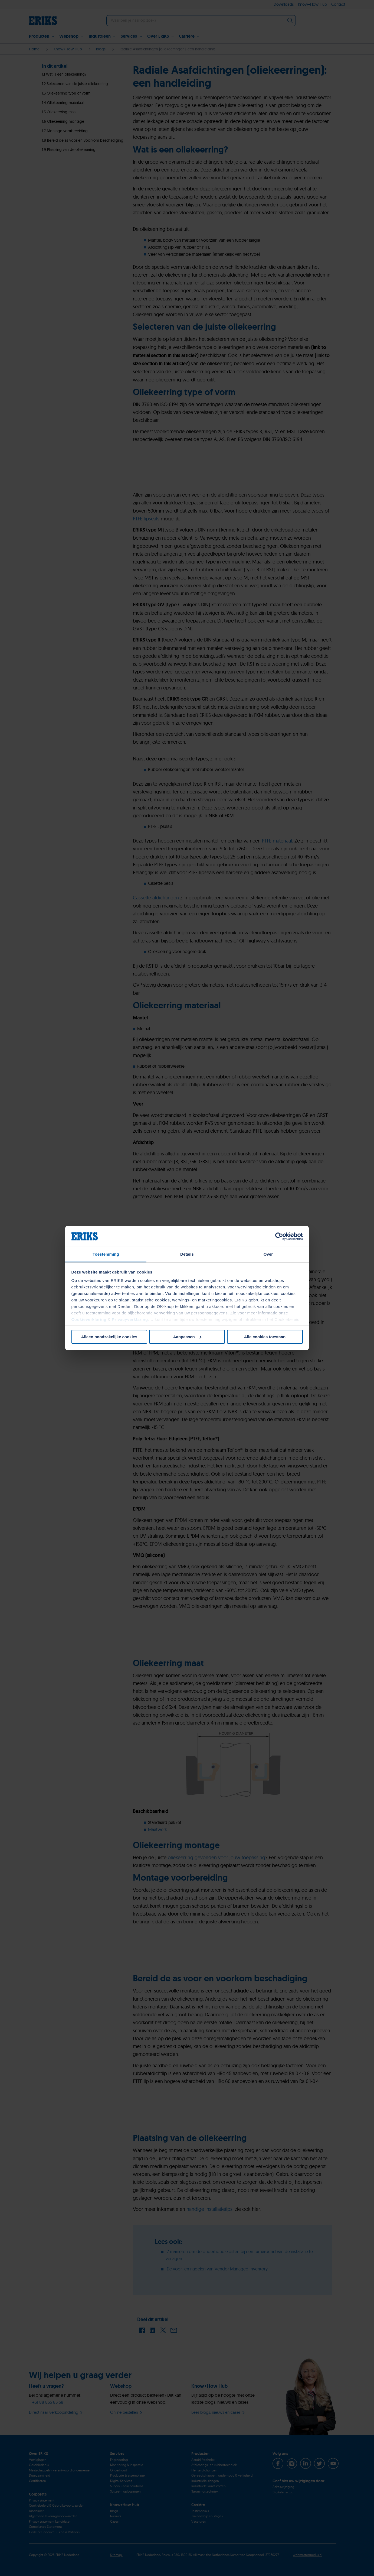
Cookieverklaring (89, 1319)
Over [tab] (268, 1254)
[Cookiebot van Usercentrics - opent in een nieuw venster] (279, 1236)
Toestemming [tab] (106, 1254)
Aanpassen (187, 1336)
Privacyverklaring (130, 1319)
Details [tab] (187, 1254)
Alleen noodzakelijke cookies (109, 1336)
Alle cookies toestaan (265, 1336)
